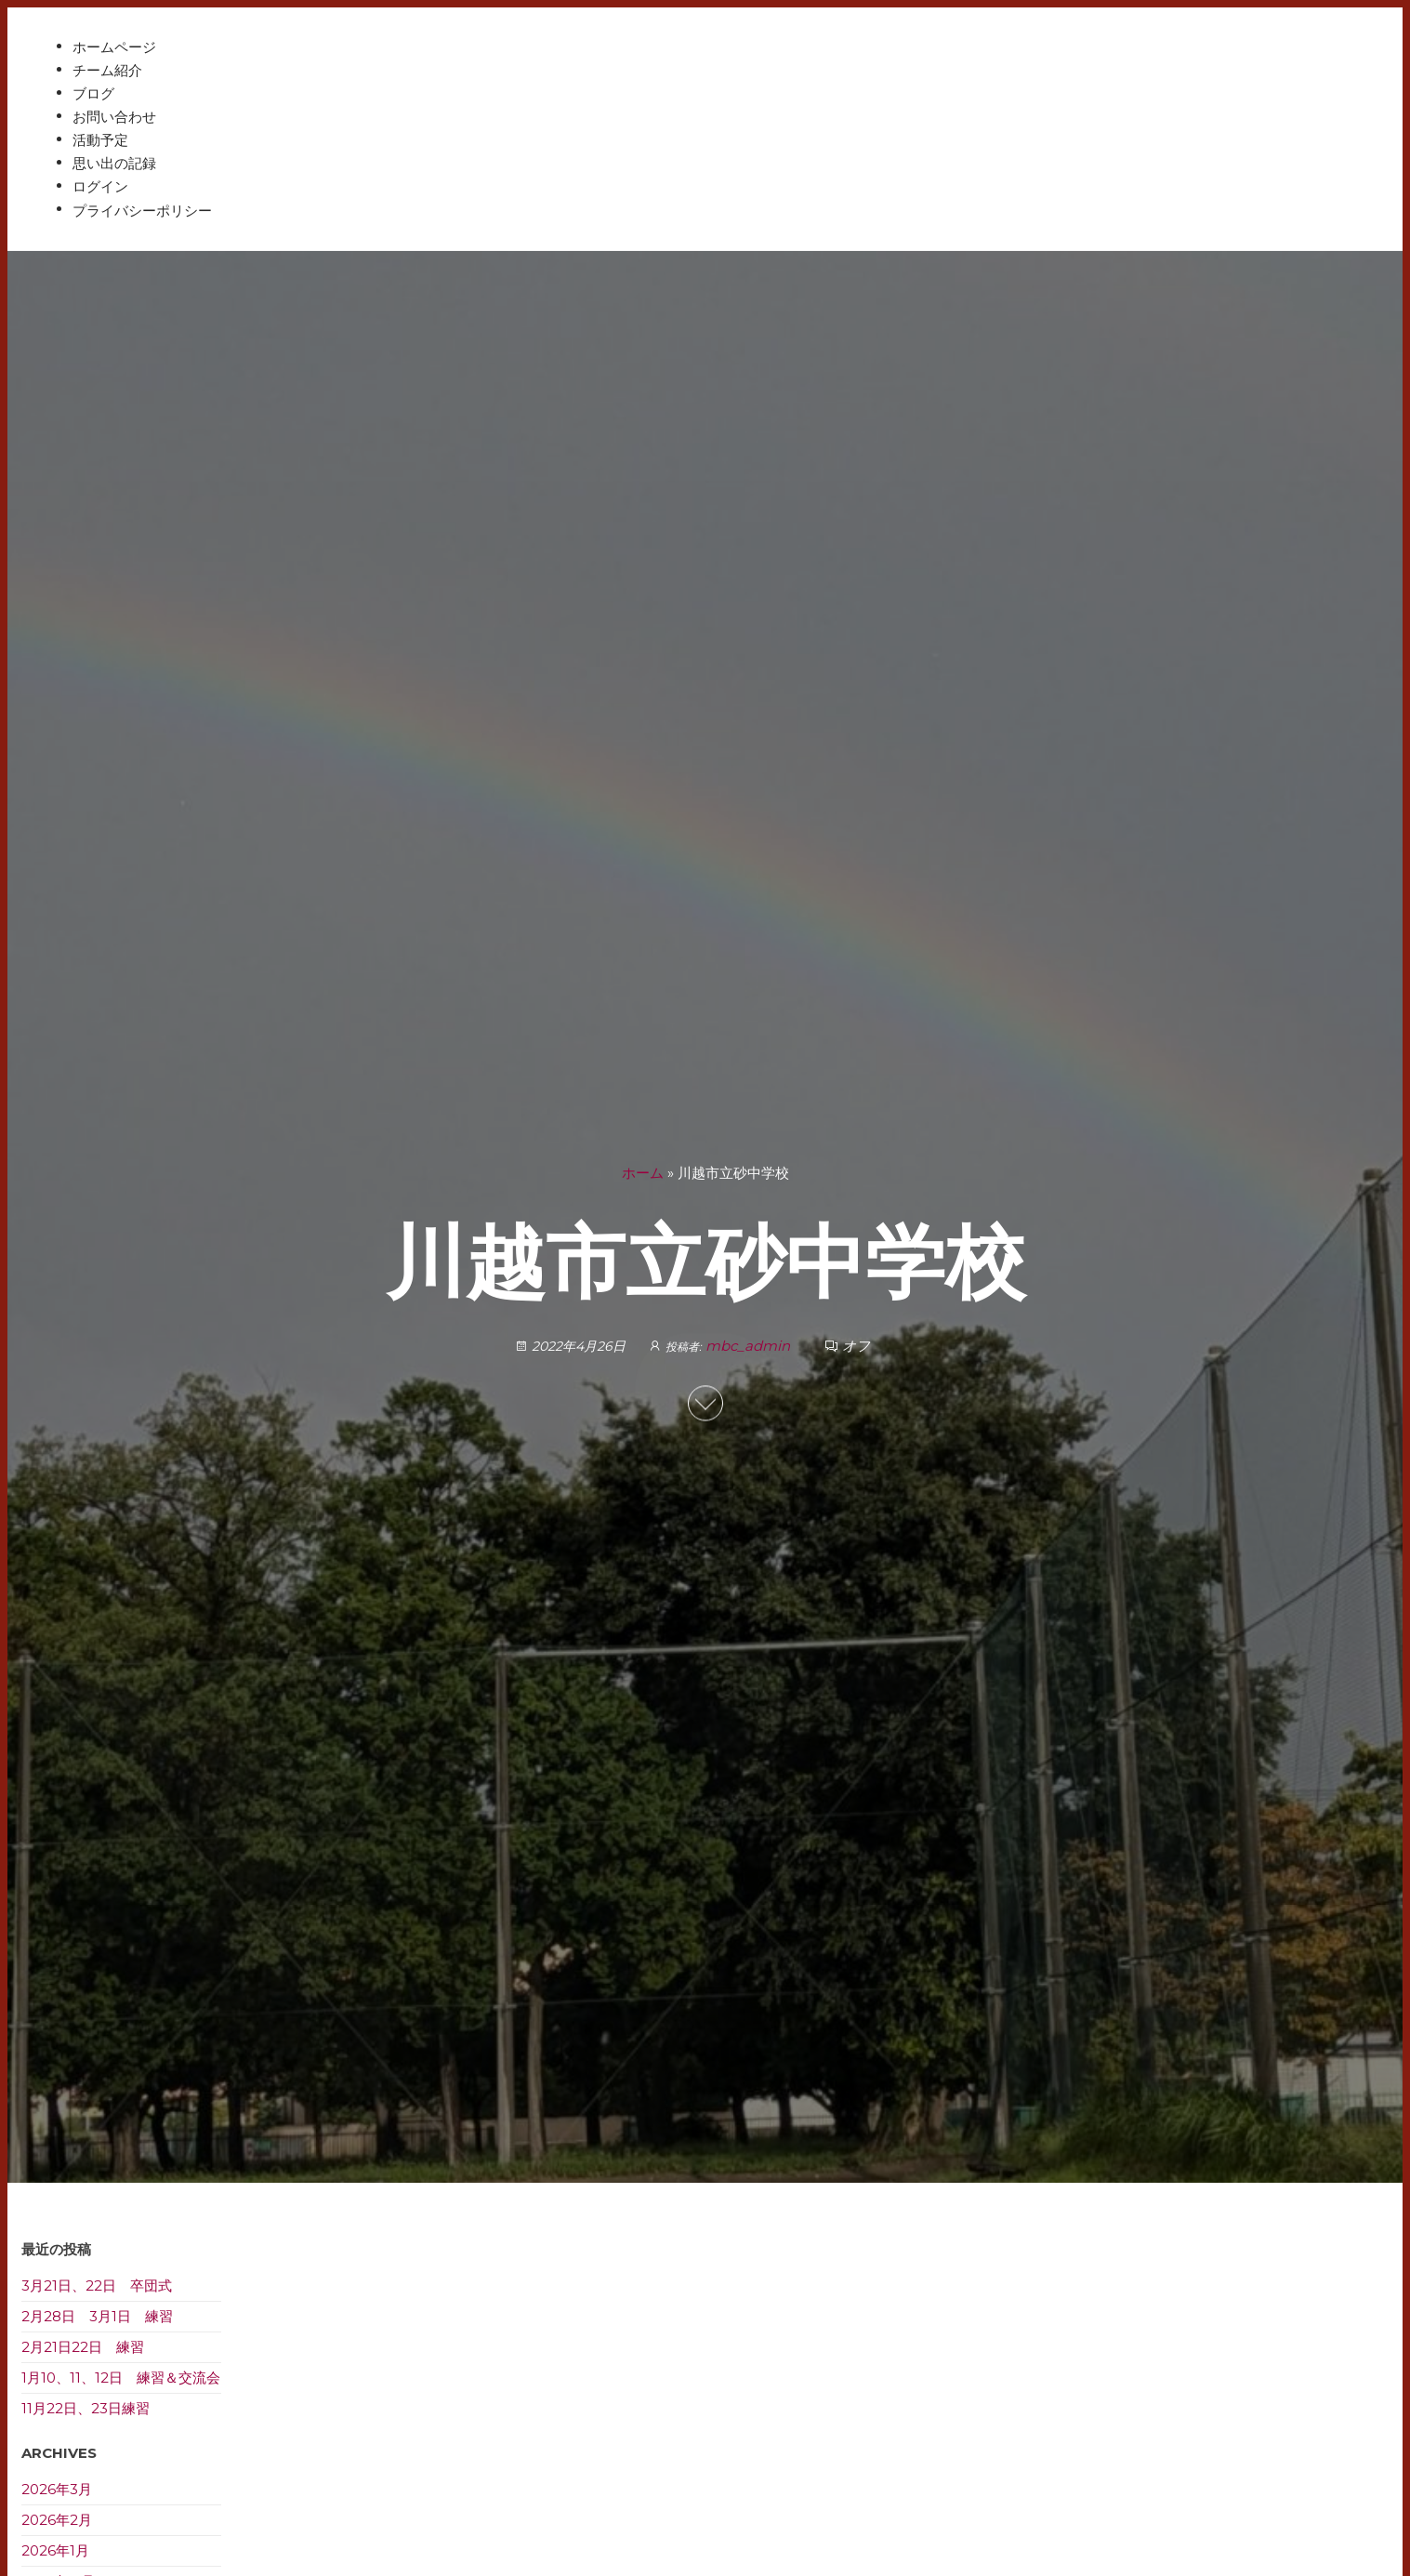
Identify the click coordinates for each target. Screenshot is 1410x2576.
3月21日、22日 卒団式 (96, 2285)
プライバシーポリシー (142, 210)
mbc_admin (749, 1345)
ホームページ (114, 47)
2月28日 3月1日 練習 (97, 2316)
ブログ (93, 93)
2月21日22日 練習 (82, 2347)
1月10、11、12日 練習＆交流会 (120, 2377)
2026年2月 (56, 2520)
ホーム (643, 1173)
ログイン (100, 186)
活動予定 (100, 140)
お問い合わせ (114, 116)
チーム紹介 (107, 70)
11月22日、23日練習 (85, 2408)
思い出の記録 (114, 163)
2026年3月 (56, 2489)
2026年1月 (55, 2550)
